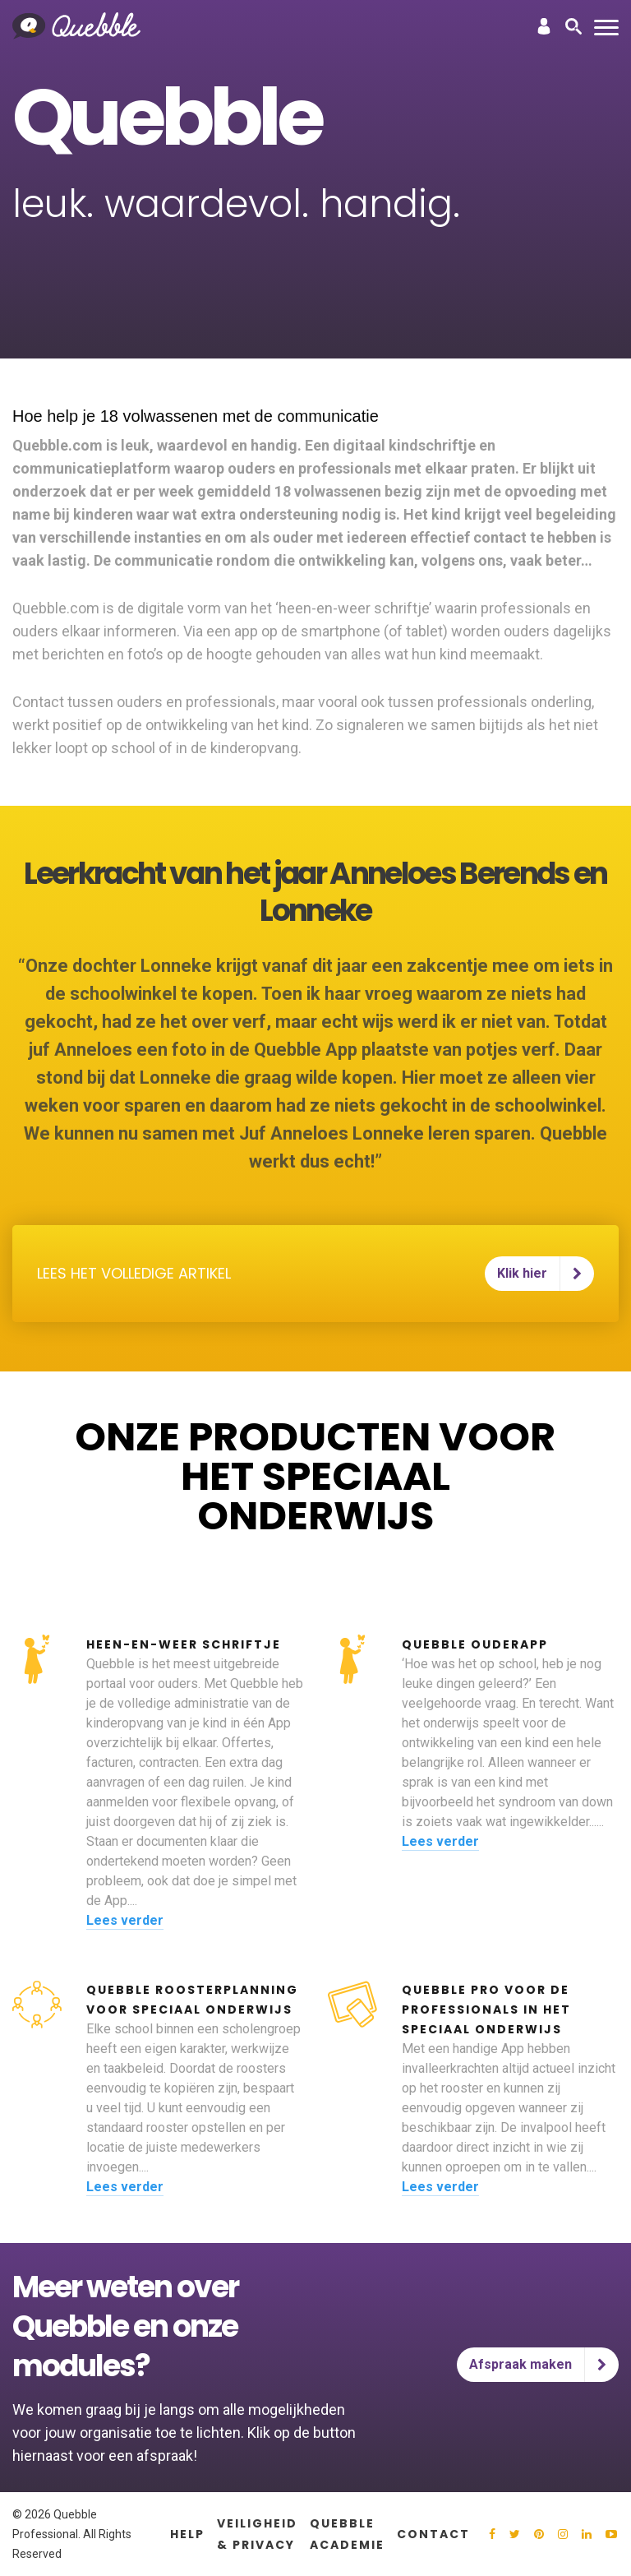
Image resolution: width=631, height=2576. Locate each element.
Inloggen (544, 26)
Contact (433, 2534)
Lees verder (125, 1920)
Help (187, 2534)
